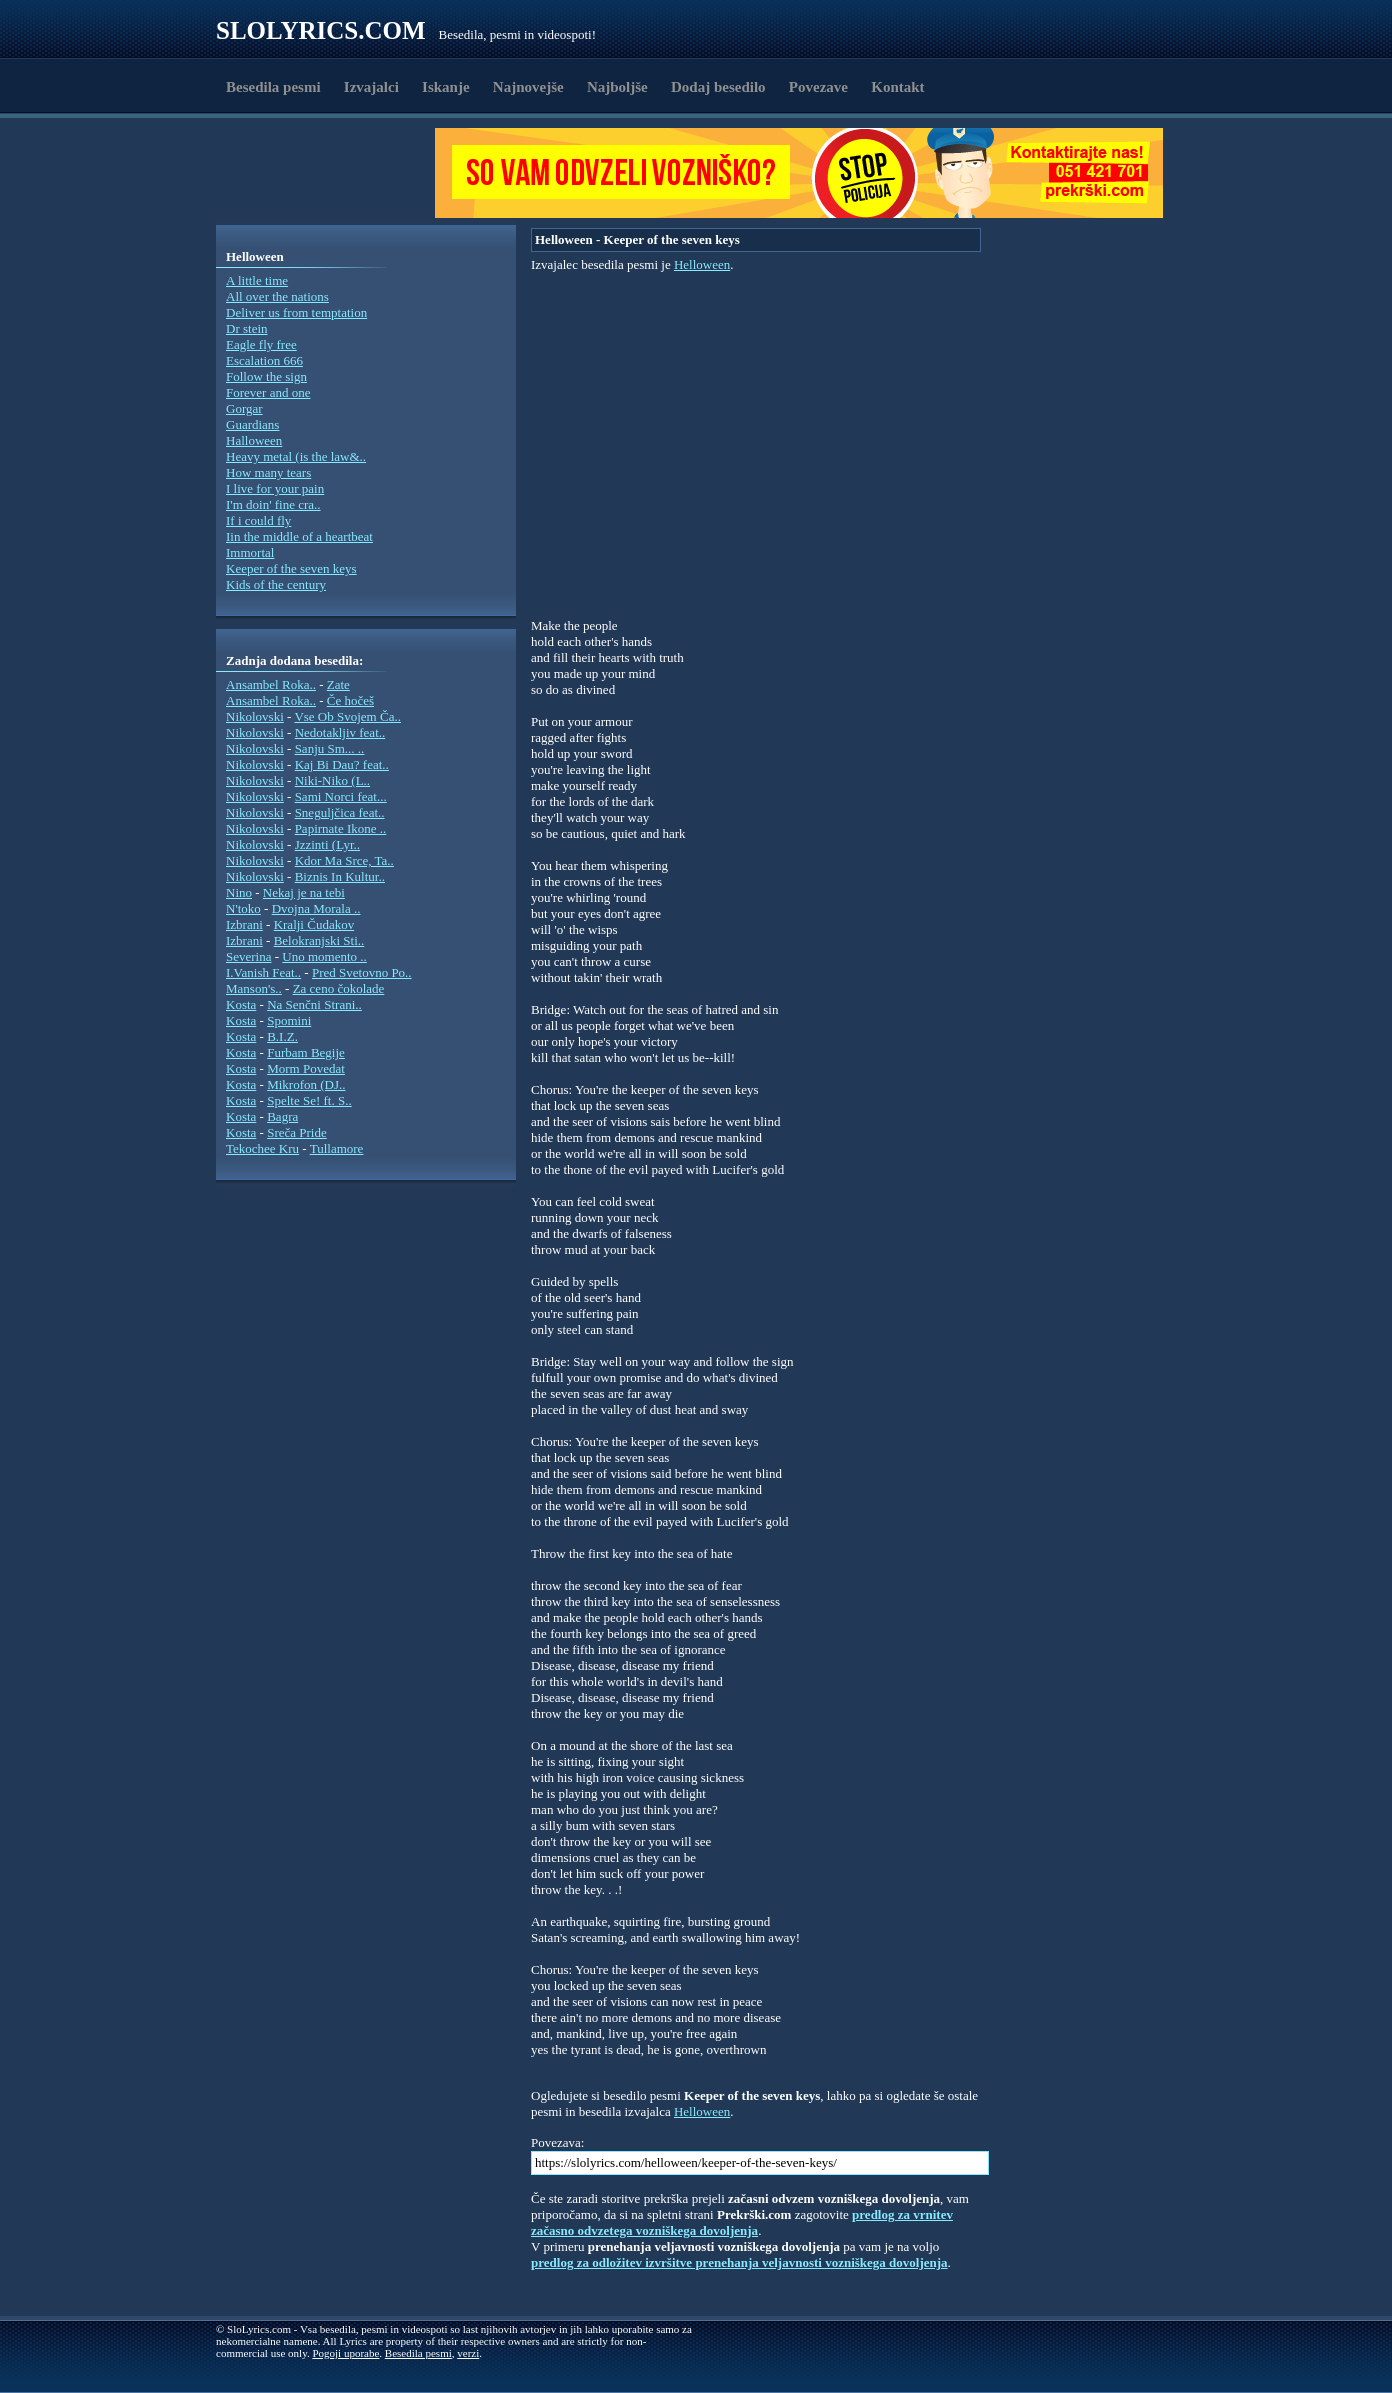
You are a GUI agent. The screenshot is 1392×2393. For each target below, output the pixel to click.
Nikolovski (255, 716)
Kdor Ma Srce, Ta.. (344, 860)
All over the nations (277, 296)
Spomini (289, 1020)
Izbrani (244, 924)
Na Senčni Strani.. (314, 1004)
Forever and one (268, 392)
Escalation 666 (264, 360)
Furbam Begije (306, 1052)
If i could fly (258, 520)
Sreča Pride (297, 1132)
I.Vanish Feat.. (263, 972)
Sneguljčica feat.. (340, 812)
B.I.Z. (282, 1036)
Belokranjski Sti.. (319, 940)
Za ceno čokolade (339, 988)
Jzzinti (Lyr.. (327, 844)
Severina (248, 956)
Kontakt (897, 87)
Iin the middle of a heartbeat (299, 536)
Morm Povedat (306, 1068)
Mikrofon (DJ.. (306, 1084)
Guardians (252, 424)
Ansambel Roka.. (271, 684)
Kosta (241, 1004)
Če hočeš (350, 700)
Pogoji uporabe (345, 2353)
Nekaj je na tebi (304, 892)
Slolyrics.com (321, 30)
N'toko (243, 908)
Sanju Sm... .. (330, 748)
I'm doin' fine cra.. (273, 504)
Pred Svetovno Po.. (362, 972)
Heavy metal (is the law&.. (296, 456)
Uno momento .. (324, 956)
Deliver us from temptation (296, 312)
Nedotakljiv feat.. (340, 732)
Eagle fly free (261, 344)
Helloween (702, 264)
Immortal (250, 552)
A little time (257, 280)
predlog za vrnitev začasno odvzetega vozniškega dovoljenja (742, 2222)
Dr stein (247, 328)
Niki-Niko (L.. (332, 780)
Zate (338, 684)
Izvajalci (371, 87)
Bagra (282, 1116)
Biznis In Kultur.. (340, 876)
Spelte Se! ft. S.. (309, 1100)
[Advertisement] (332, 173)
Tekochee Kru (262, 1148)
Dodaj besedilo (718, 87)
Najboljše (617, 87)
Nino (239, 892)
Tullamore (337, 1148)
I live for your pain (275, 488)
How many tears (268, 472)
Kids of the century (276, 584)
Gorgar (244, 408)
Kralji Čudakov (314, 924)
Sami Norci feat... (341, 796)
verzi (468, 2353)
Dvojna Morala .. (316, 908)
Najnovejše (528, 87)
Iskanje (446, 87)
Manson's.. (254, 988)
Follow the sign (266, 376)
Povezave (818, 87)
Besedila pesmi (273, 87)
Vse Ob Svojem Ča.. (347, 716)
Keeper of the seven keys (291, 568)
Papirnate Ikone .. (341, 828)
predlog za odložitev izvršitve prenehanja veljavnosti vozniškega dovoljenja (739, 2262)
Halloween (254, 440)
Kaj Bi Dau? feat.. (342, 764)
